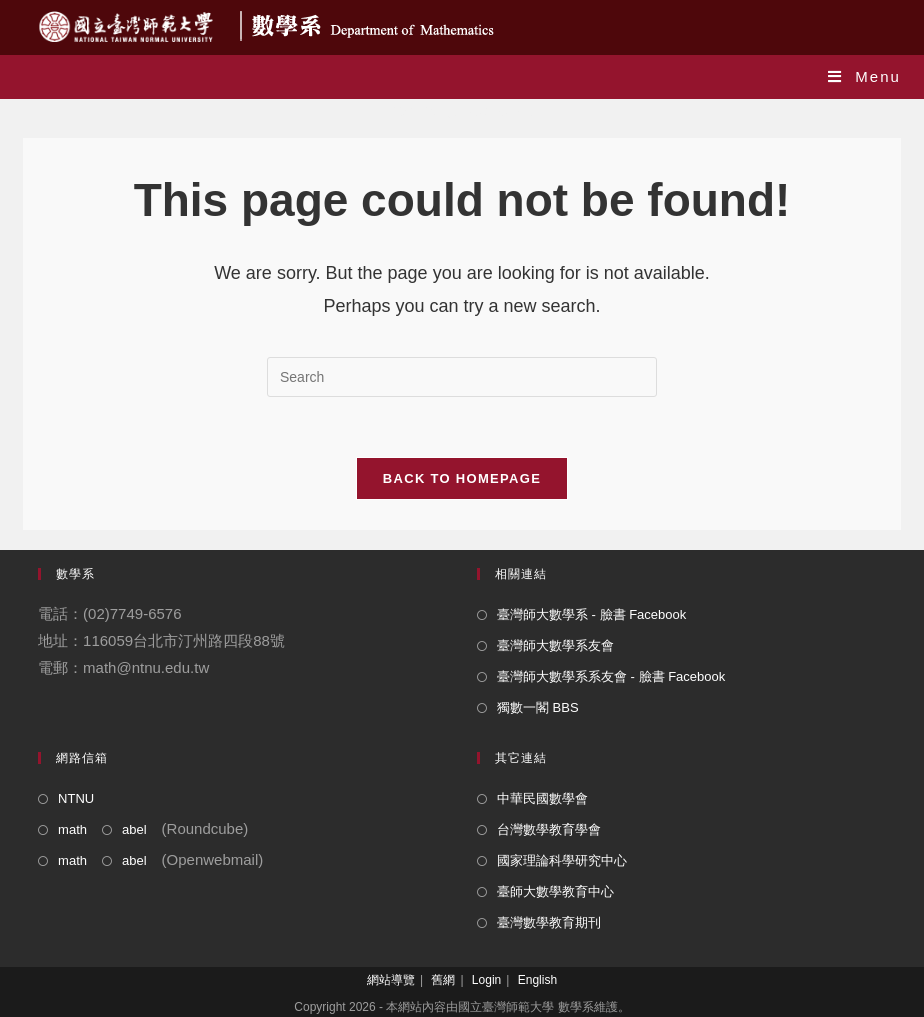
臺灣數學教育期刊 (549, 922)
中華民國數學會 (542, 798)
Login (486, 980)
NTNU (76, 798)
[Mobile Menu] (864, 76)
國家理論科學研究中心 (562, 860)
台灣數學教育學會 (549, 829)
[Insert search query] (462, 377)
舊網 (443, 980)
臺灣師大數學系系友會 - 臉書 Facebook (611, 676)
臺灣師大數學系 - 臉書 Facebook (591, 614)
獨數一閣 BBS (538, 707)
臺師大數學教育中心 (555, 891)
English (537, 980)
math (72, 829)
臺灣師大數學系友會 (555, 645)
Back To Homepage (462, 478)
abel (134, 829)
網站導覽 (391, 980)
